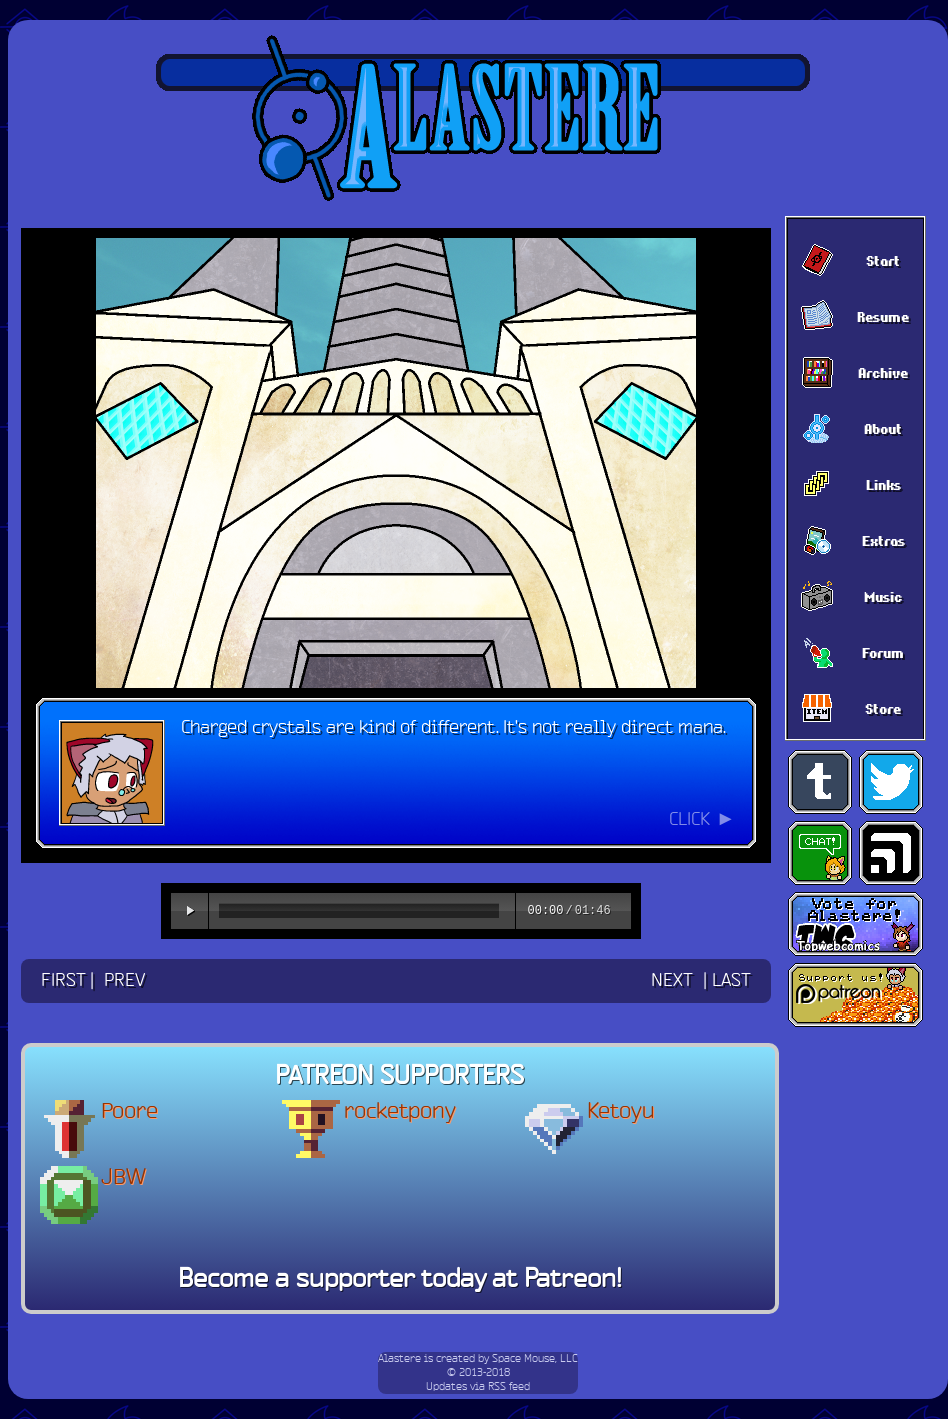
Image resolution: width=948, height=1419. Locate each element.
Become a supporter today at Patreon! (400, 1280)
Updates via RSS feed (478, 1387)
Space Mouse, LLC (535, 1359)
